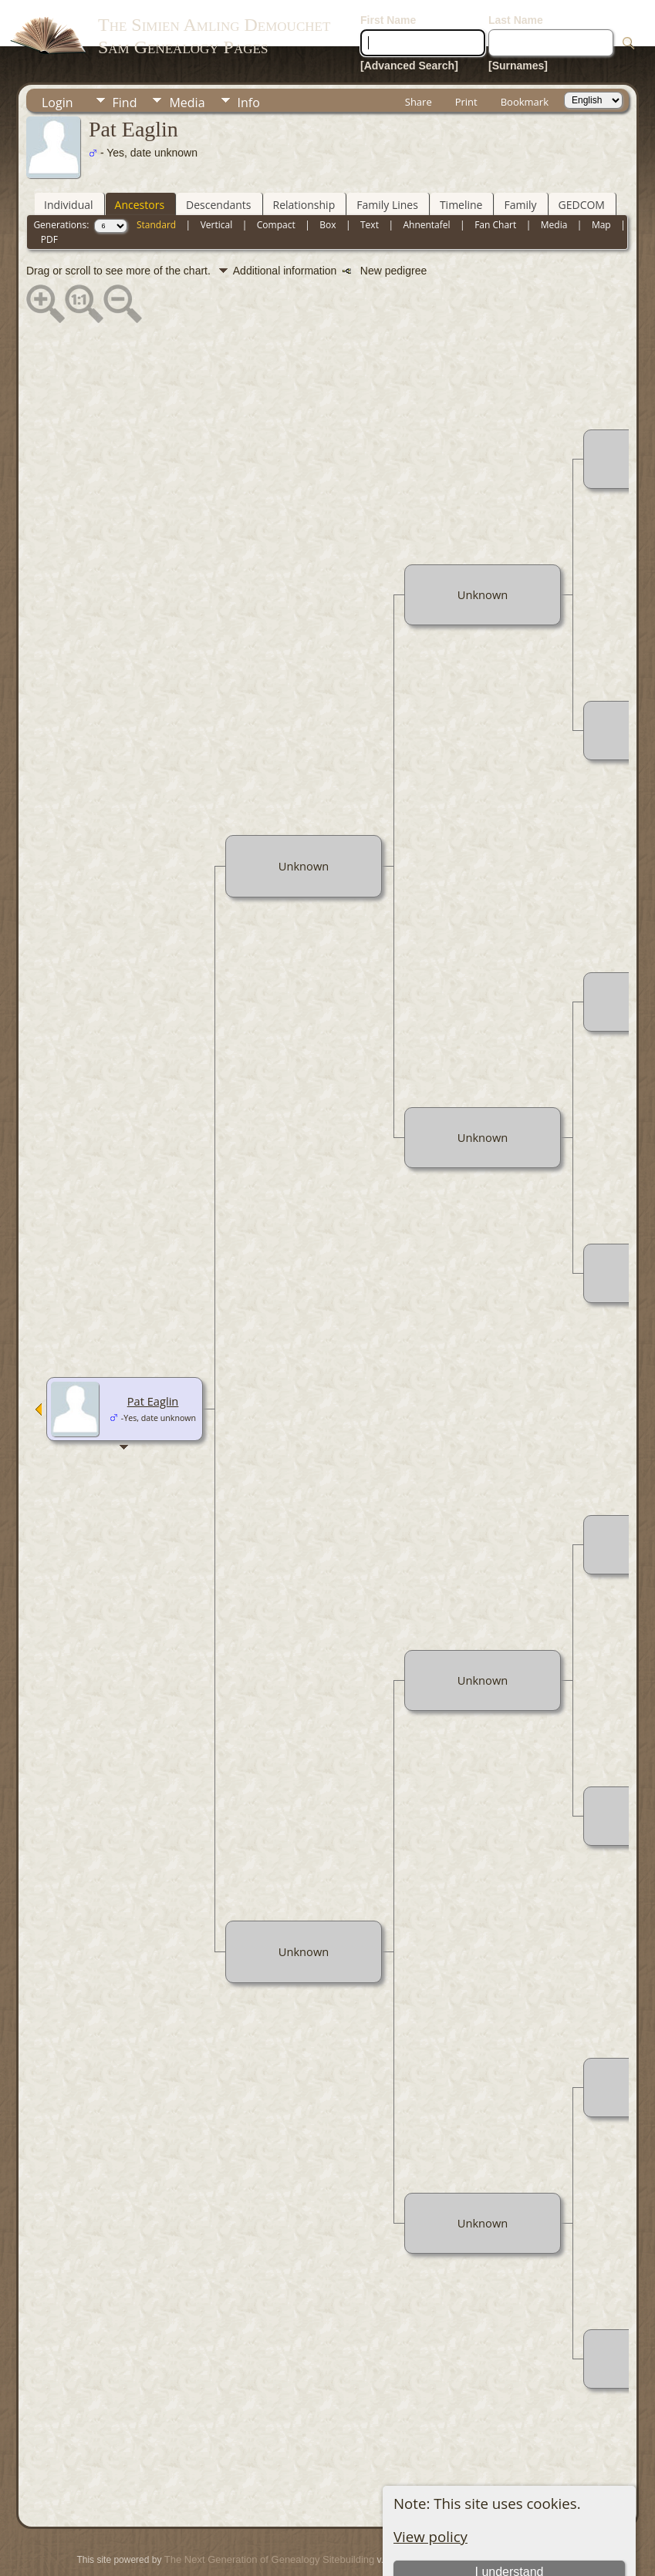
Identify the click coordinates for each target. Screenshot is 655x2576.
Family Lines (387, 158)
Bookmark (525, 55)
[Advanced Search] (409, 19)
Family (520, 158)
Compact (276, 178)
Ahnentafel (426, 178)
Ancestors (139, 158)
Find (125, 56)
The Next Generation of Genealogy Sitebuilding (269, 2513)
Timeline (461, 158)
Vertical (217, 178)
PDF (49, 193)
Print (466, 55)
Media (186, 56)
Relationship (304, 158)
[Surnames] (518, 19)
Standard (156, 178)
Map (601, 178)
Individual (68, 158)
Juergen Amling (302, 2534)
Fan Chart (495, 178)
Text (369, 178)
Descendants (218, 158)
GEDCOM (582, 158)
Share (418, 55)
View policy (430, 2490)
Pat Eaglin (153, 1354)
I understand (508, 2525)
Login (57, 56)
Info (249, 56)
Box (327, 178)
